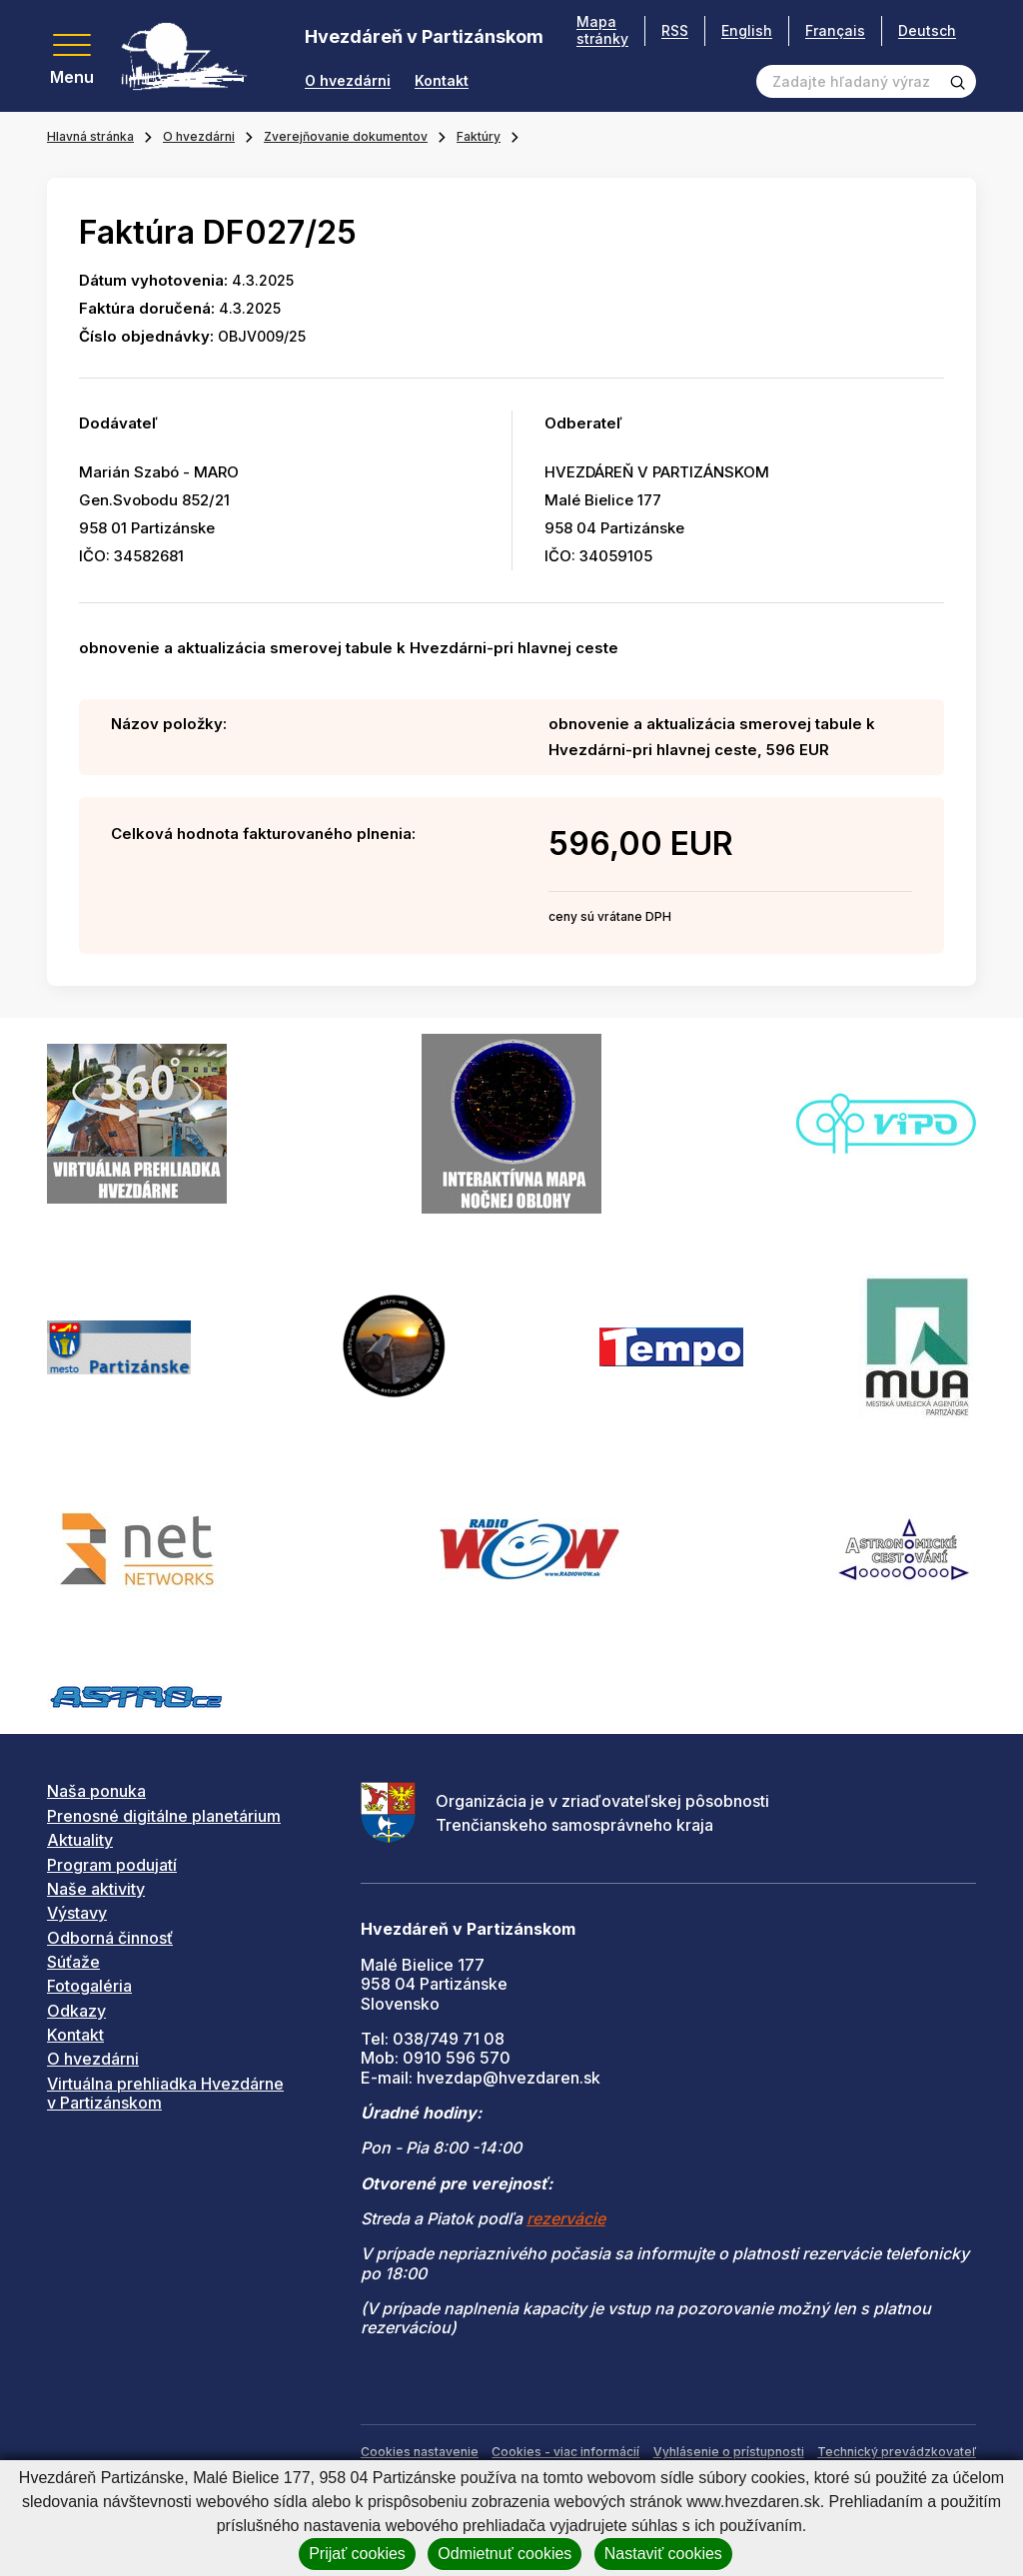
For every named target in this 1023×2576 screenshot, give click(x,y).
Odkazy (76, 2011)
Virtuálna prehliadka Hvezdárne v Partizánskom (165, 2093)
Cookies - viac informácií (565, 2451)
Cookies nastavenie (420, 2451)
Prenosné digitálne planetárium (164, 1816)
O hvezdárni (348, 81)
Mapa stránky (602, 30)
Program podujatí (112, 1865)
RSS (674, 30)
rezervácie (565, 2218)
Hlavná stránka (90, 136)
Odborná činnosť (110, 1938)
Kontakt (442, 81)
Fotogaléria (89, 1986)
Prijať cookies (357, 2553)
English (746, 30)
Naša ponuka (96, 1791)
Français (835, 30)
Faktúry (479, 136)
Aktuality (80, 1840)
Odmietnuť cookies (504, 2553)
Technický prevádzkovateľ (896, 2451)
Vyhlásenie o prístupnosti (728, 2451)
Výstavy (77, 1913)
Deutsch (927, 30)
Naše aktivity (96, 1889)
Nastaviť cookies (663, 2553)
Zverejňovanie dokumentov (346, 136)
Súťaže (73, 1962)
